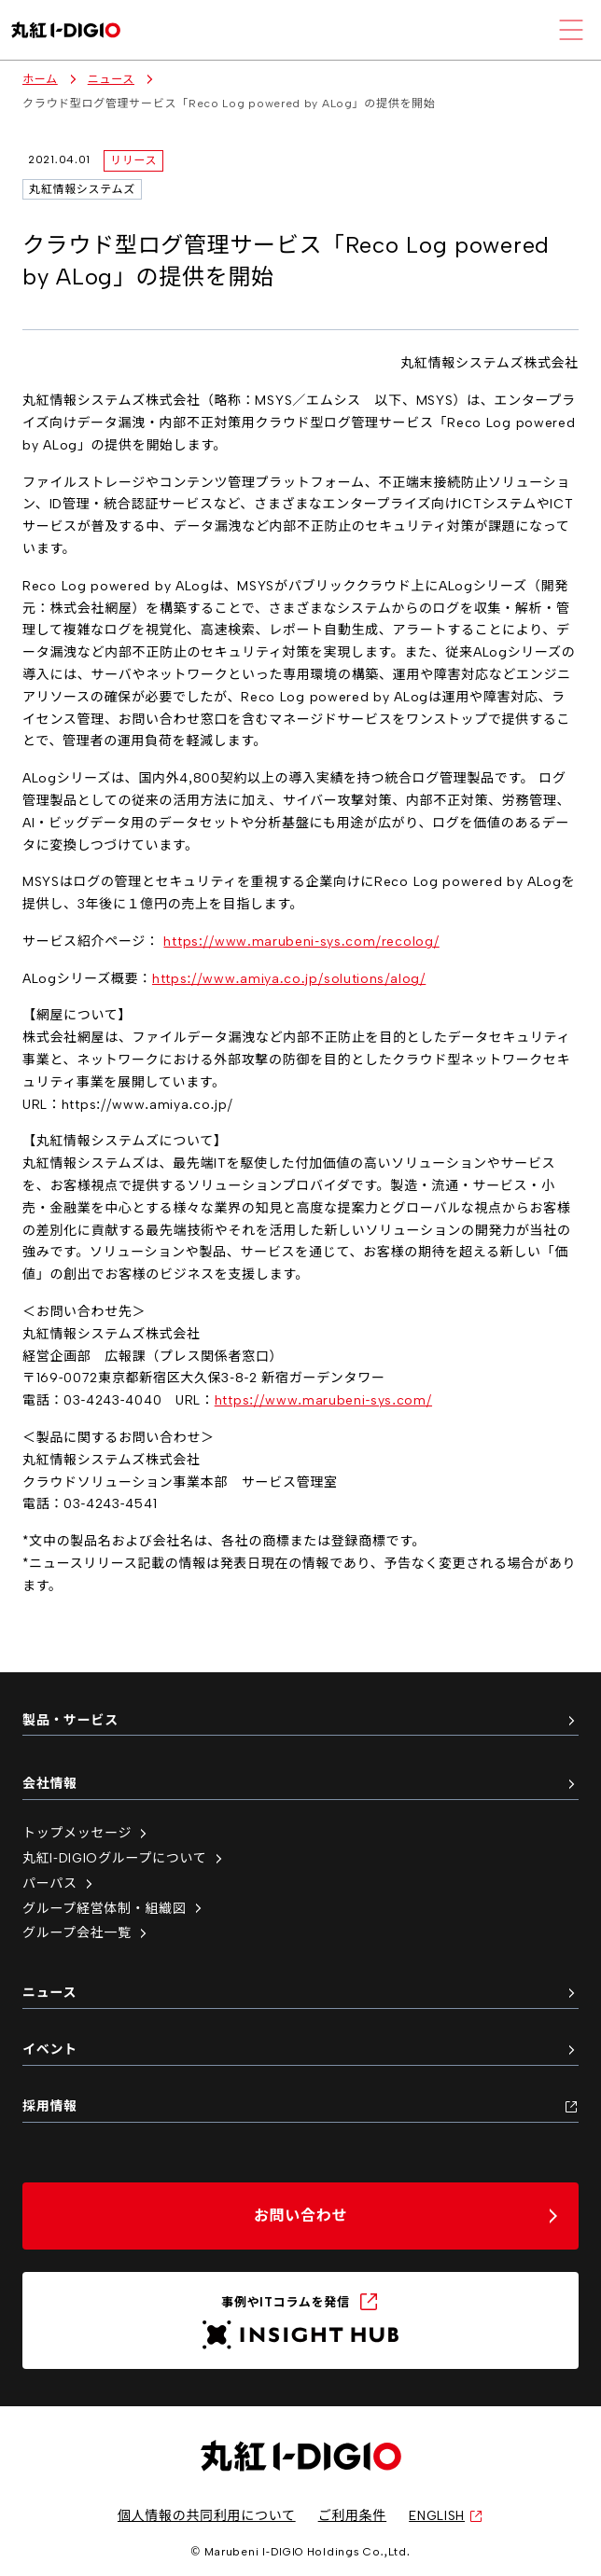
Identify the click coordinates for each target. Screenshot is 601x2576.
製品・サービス (300, 1720)
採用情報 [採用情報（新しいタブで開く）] (300, 2106)
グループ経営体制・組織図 (113, 1909)
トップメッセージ (86, 1833)
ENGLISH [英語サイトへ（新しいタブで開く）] (446, 2516)
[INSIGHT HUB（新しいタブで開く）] (300, 2320)
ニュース (111, 79)
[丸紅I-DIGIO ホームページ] (65, 30)
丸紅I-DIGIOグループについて (124, 1858)
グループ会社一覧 (86, 1933)
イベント (300, 2049)
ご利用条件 (352, 2516)
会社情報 (300, 1784)
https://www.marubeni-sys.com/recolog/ (301, 941)
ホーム (40, 79)
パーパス (59, 1883)
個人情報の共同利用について (207, 2516)
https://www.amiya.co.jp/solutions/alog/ (289, 979)
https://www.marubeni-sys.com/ (323, 1400)
